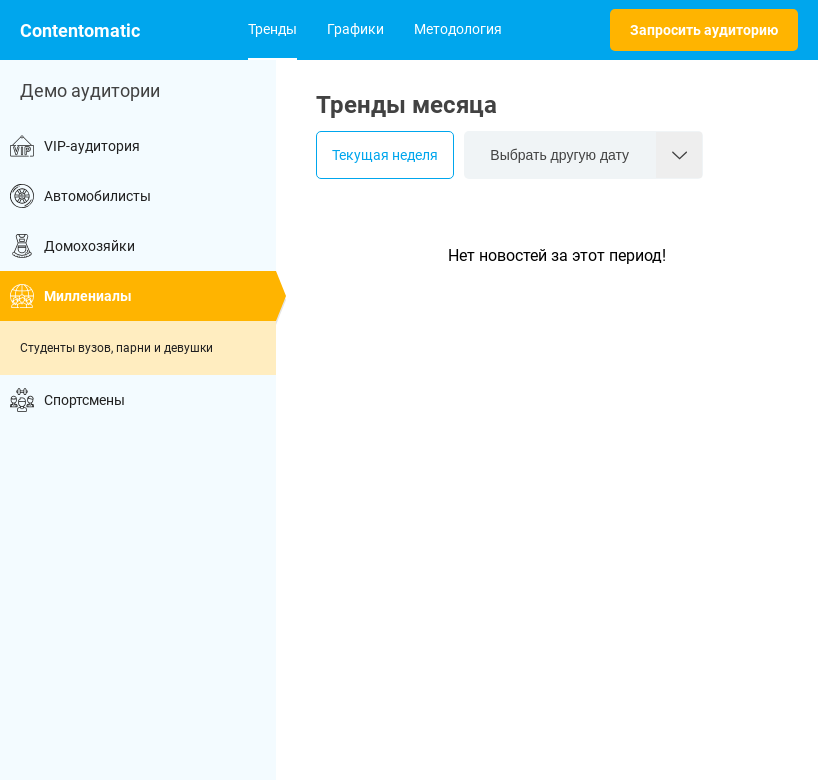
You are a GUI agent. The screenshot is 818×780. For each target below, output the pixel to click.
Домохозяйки (72, 246)
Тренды (272, 29)
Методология (458, 29)
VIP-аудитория (75, 146)
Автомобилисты (80, 196)
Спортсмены (67, 400)
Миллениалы (71, 296)
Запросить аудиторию (704, 30)
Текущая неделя (385, 155)
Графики (355, 29)
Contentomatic (80, 30)
